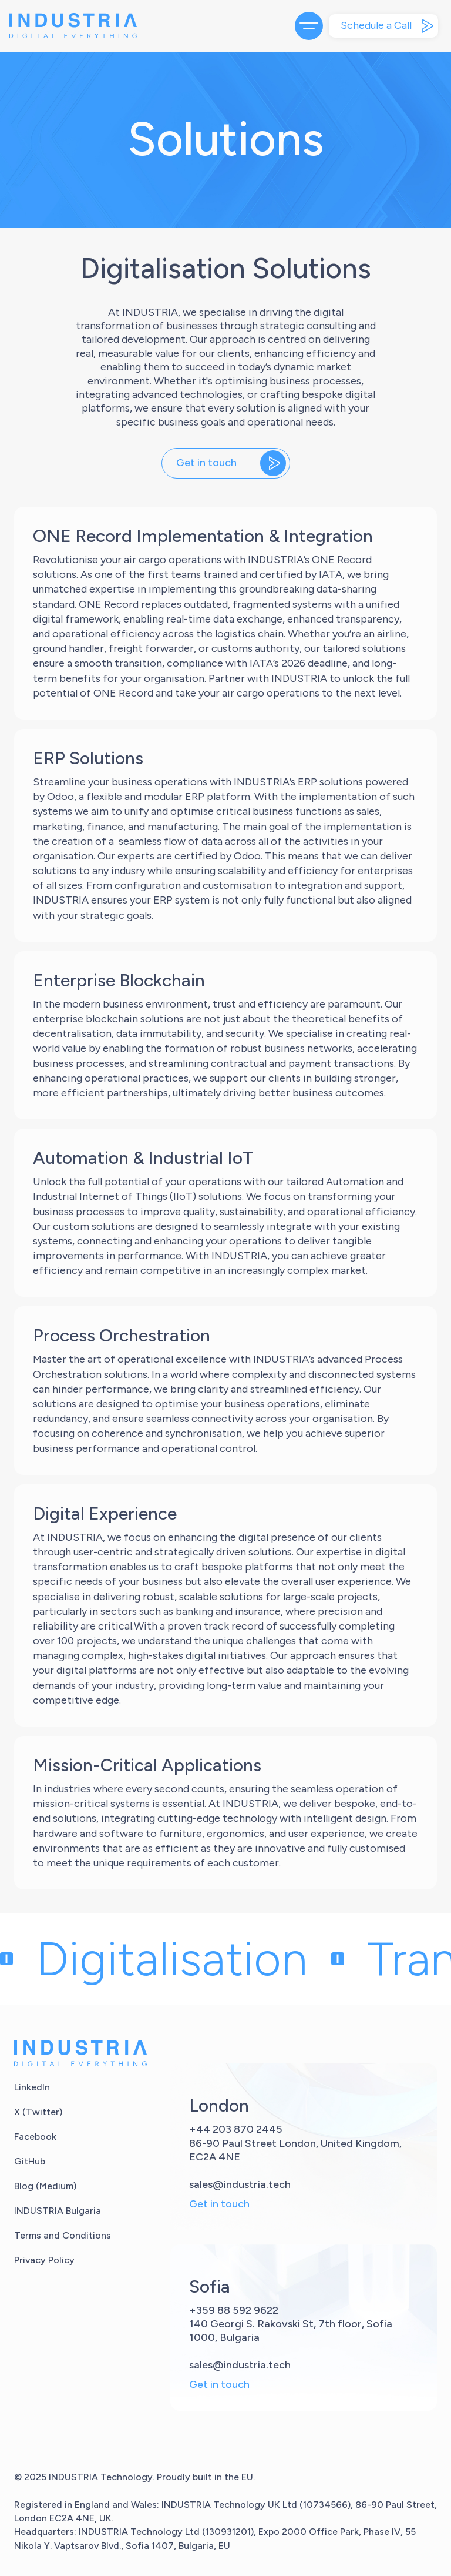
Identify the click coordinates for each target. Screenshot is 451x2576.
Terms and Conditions (62, 2235)
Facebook (35, 2136)
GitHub (29, 2161)
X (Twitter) (38, 2111)
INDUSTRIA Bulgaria (57, 2210)
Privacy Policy (44, 2260)
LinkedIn (32, 2087)
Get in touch (219, 2203)
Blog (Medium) (45, 2186)
